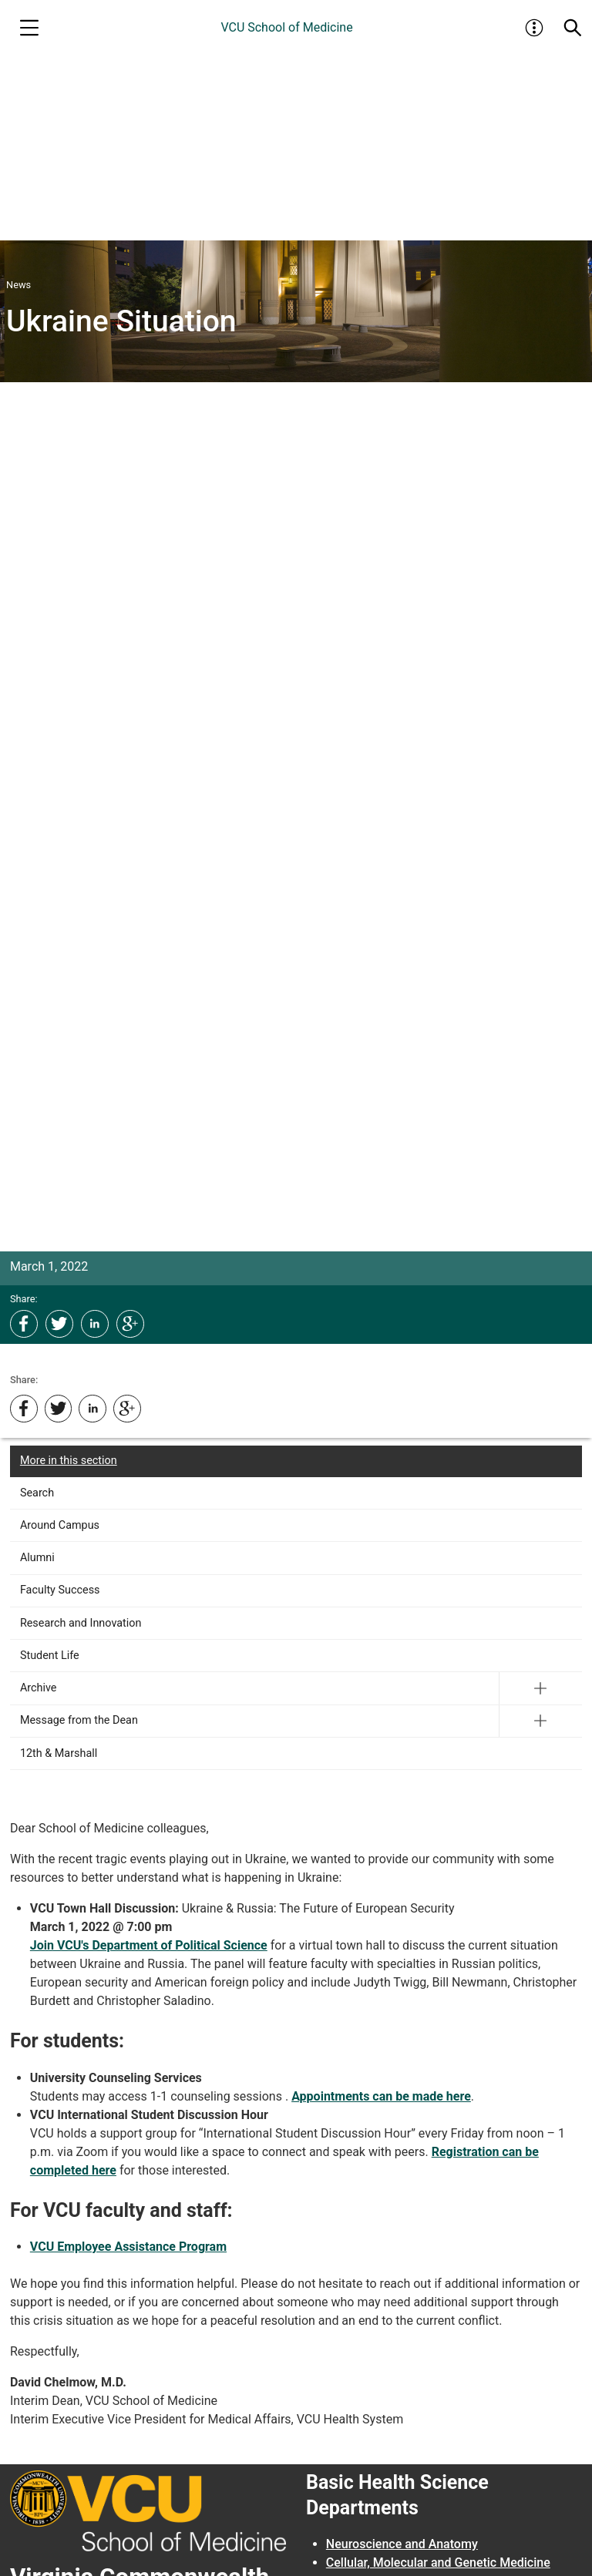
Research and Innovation (81, 1623)
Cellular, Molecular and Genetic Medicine (438, 2562)
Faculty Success (60, 1590)
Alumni (37, 1557)
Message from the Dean (79, 1720)
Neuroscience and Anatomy (402, 2544)
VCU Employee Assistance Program (128, 2246)
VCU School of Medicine (286, 27)
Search (37, 1493)
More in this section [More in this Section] (68, 1460)
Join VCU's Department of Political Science (148, 1945)
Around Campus (59, 1525)
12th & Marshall (58, 1753)
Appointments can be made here (381, 2096)
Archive (38, 1687)
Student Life (49, 1655)
